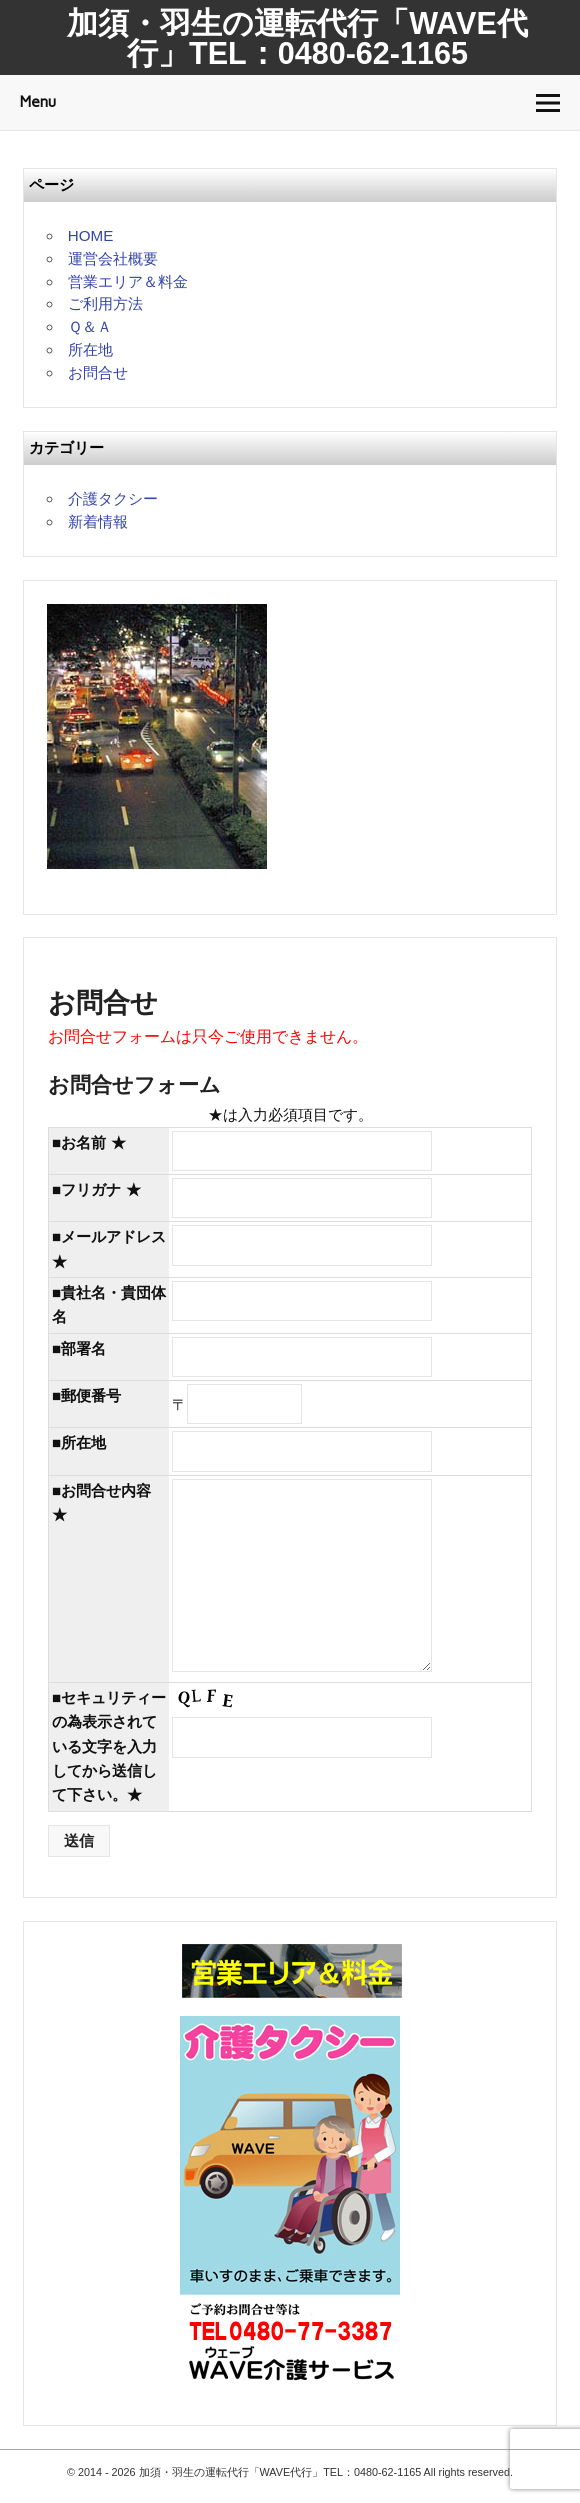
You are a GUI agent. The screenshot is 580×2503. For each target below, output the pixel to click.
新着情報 (98, 521)
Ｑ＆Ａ (90, 326)
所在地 (90, 349)
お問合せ (98, 372)
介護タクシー (113, 498)
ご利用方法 (105, 303)
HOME (91, 235)
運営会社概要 (113, 258)
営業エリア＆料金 (128, 281)
